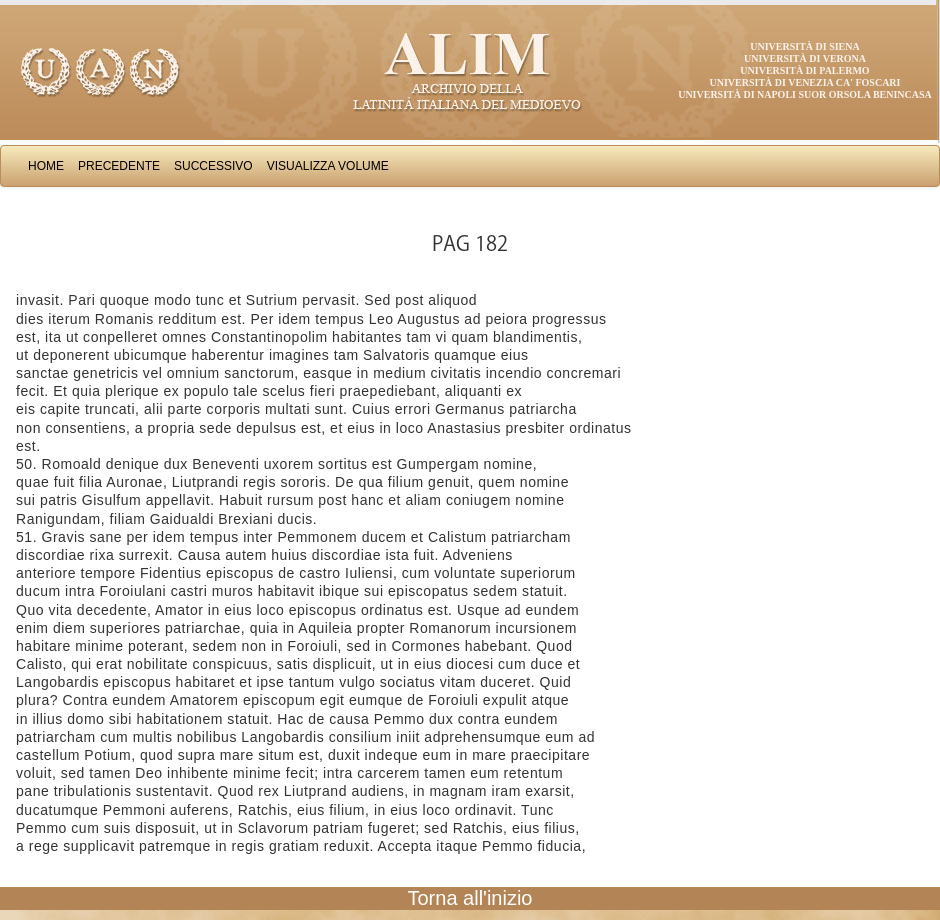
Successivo (213, 166)
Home (46, 166)
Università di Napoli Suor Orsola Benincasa (805, 94)
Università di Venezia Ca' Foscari (805, 82)
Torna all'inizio (470, 898)
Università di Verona (805, 58)
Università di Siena (804, 46)
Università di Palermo (804, 70)
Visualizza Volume (328, 166)
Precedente (119, 166)
